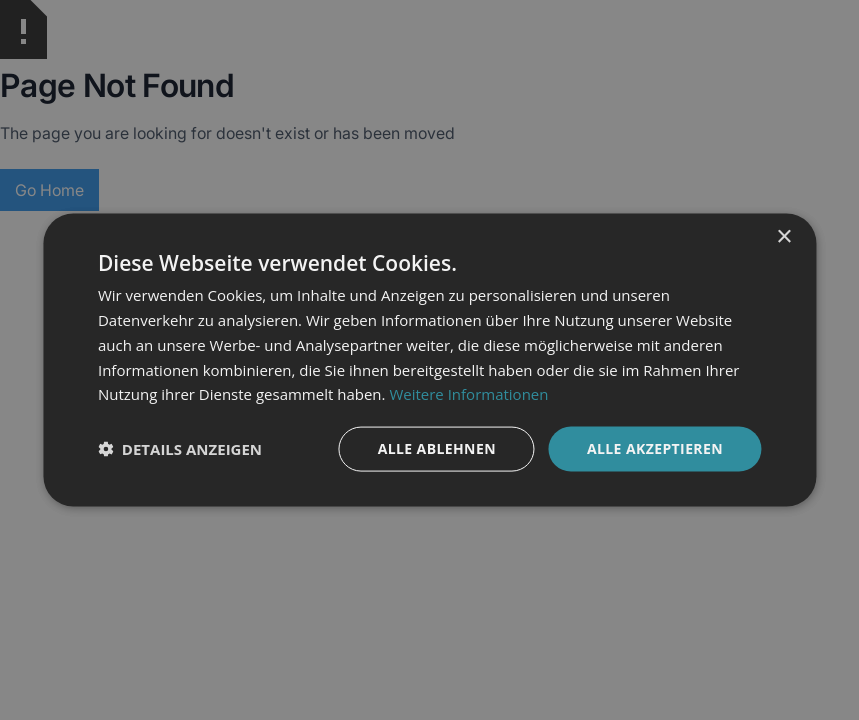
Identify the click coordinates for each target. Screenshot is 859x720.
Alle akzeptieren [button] (655, 448)
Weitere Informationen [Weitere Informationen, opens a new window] (468, 394)
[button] (180, 449)
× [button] (783, 237)
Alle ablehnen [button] (437, 448)
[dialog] (429, 360)
